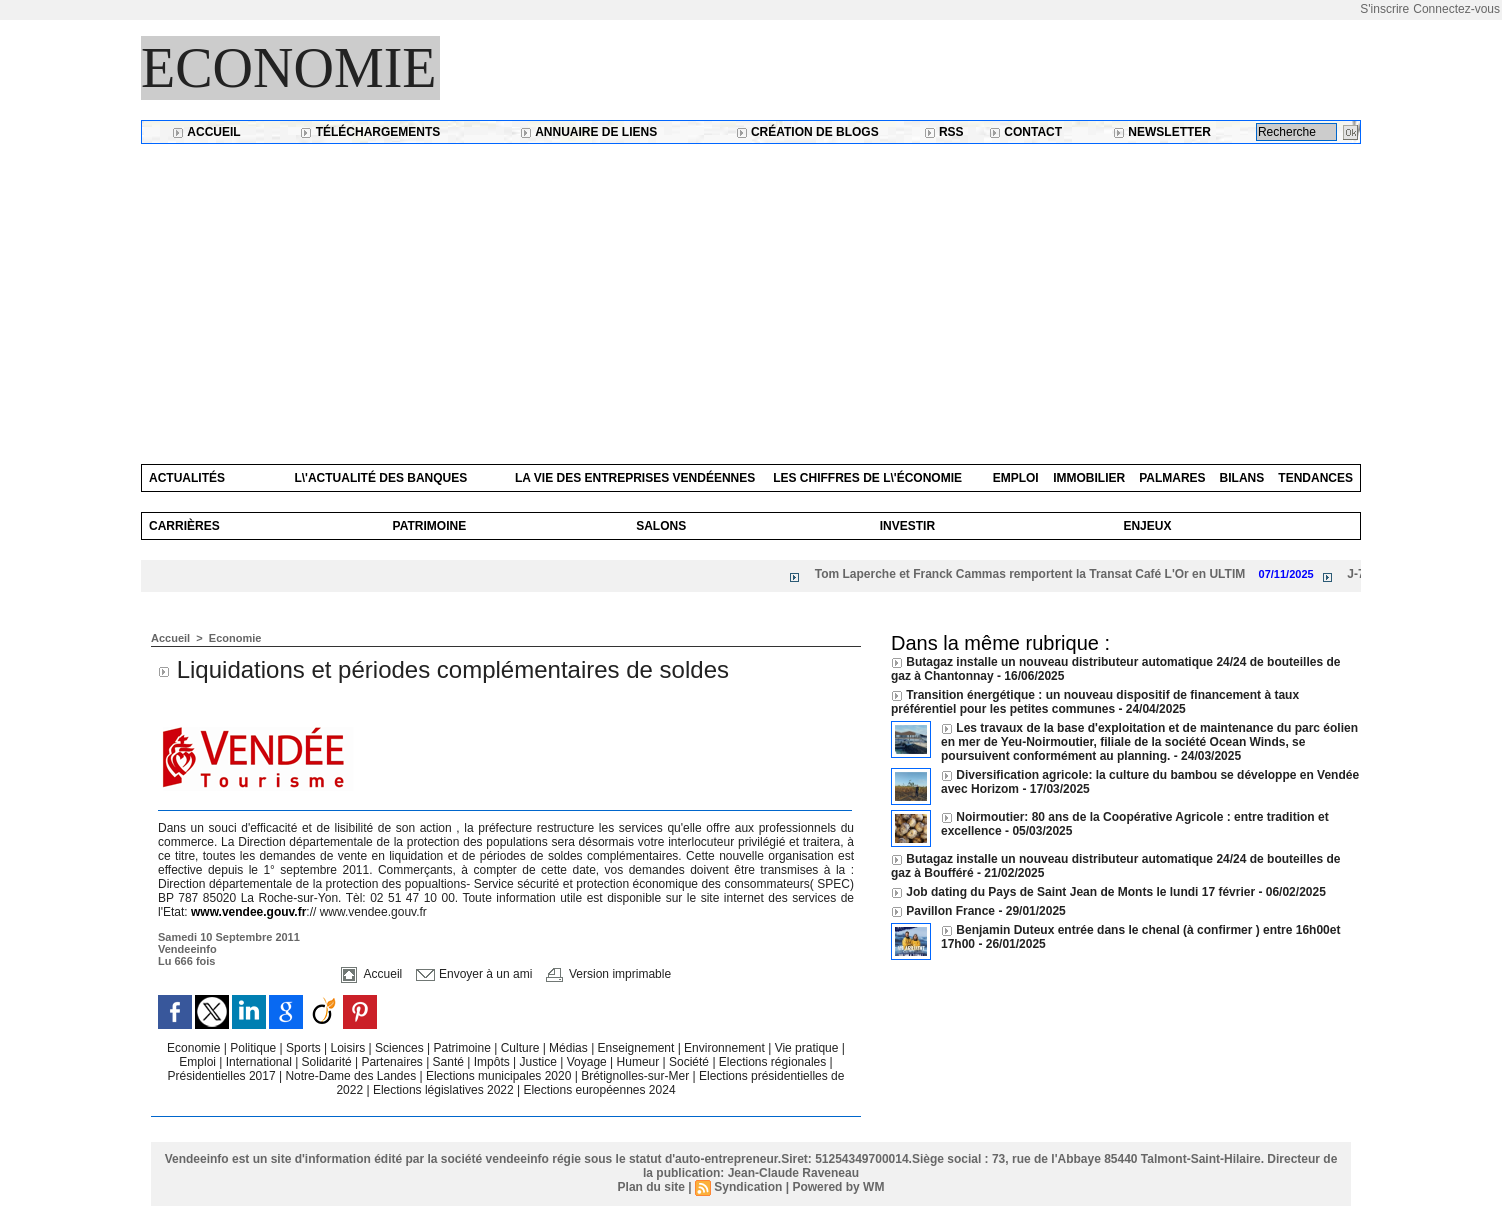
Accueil (206, 132)
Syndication (748, 1187)
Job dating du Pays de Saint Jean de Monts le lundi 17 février (1082, 892)
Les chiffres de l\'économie (867, 478)
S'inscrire (1384, 9)
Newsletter (1162, 132)
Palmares (1172, 478)
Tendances (1315, 478)
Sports (305, 1048)
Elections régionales (774, 1062)
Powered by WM (838, 1187)
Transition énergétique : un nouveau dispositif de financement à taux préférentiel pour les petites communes (1095, 702)
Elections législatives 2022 (443, 1090)
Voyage (587, 1062)
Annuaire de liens (588, 132)
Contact (1025, 132)
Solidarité (328, 1062)
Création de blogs (807, 132)
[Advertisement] (751, 294)
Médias (570, 1048)
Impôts (492, 1062)
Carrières (184, 526)
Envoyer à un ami (474, 974)
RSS (944, 132)
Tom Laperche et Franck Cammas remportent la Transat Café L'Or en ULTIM (1039, 574)
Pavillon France (952, 911)
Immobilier (1089, 478)
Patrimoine (430, 526)
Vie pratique (808, 1048)
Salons (661, 526)
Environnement (724, 1048)
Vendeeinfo (187, 949)
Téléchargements (370, 132)
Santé (450, 1062)
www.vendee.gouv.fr (248, 912)
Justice (540, 1062)
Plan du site (651, 1187)
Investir (907, 526)
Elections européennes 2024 (599, 1090)
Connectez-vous (1456, 9)
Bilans (1242, 478)
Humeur (640, 1062)
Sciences (401, 1048)
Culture (522, 1048)
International (260, 1062)
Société (689, 1062)
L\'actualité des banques (380, 478)
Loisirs (350, 1048)
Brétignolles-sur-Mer (636, 1076)
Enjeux (1147, 526)
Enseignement (638, 1048)
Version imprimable (608, 974)
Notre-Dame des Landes (352, 1076)
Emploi (1016, 478)
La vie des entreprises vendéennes (635, 478)
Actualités (187, 478)
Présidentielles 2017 (223, 1076)
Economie (289, 68)
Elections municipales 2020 (498, 1076)
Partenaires (393, 1062)
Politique (254, 1048)
